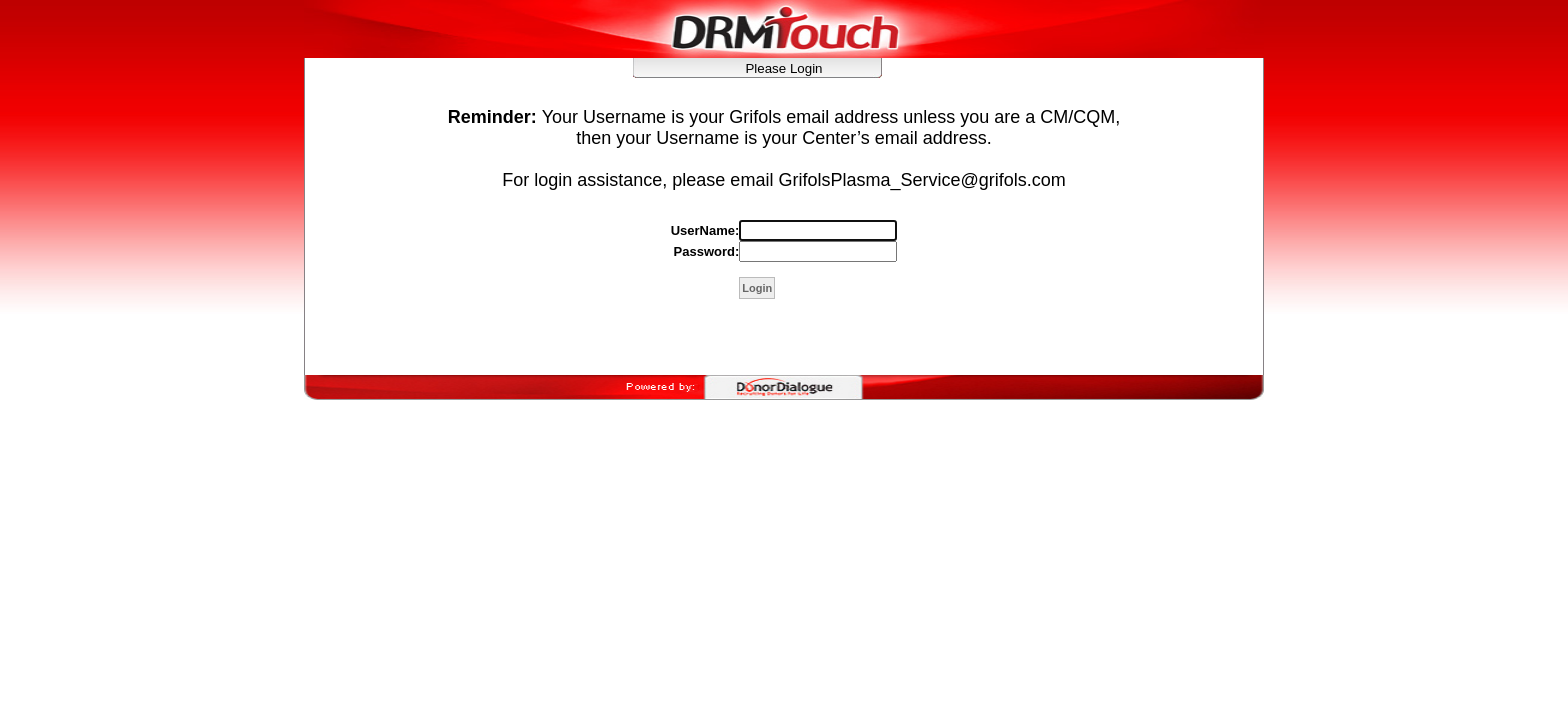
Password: (707, 251)
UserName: (705, 230)
